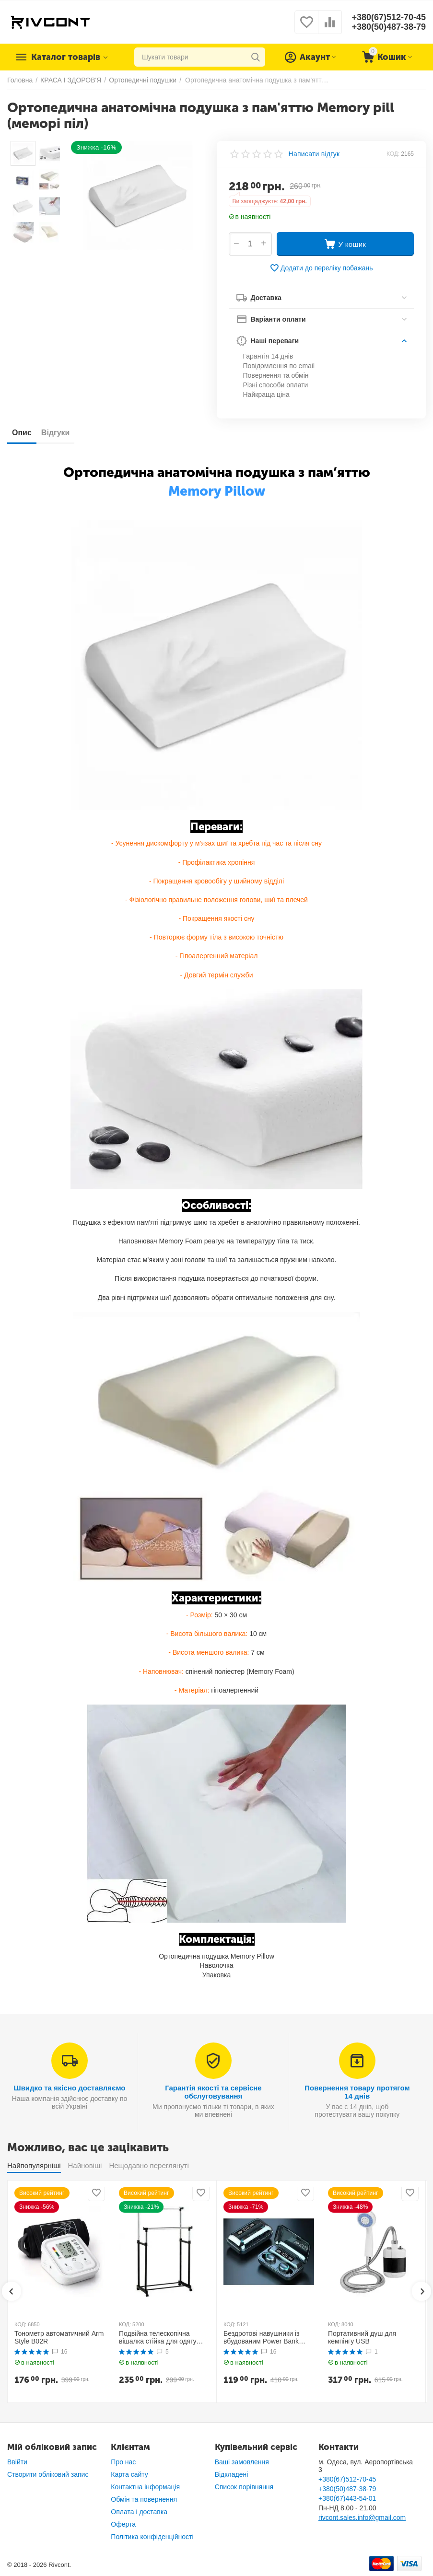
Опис (22, 433)
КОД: (392, 154)
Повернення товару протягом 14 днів (357, 2092)
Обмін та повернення (144, 2499)
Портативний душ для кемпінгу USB (362, 2337)
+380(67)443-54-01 (347, 2498)
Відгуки (55, 433)
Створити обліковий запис (47, 2474)
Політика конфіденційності (152, 2537)
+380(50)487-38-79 (388, 27)
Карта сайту (129, 2474)
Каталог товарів (65, 57)
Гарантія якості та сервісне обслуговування (213, 2092)
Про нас (123, 2462)
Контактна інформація (145, 2487)
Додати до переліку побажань (321, 268)
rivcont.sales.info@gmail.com (362, 2517)
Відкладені (231, 2474)
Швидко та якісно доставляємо (70, 2088)
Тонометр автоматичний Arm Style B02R (59, 2337)
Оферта (123, 2524)
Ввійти (17, 2462)
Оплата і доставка (139, 2512)
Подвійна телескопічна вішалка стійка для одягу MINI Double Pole (157, 2338)
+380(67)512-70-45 (388, 17)
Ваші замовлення (242, 2462)
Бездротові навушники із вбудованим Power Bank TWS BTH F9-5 (261, 2338)
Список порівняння (244, 2487)
